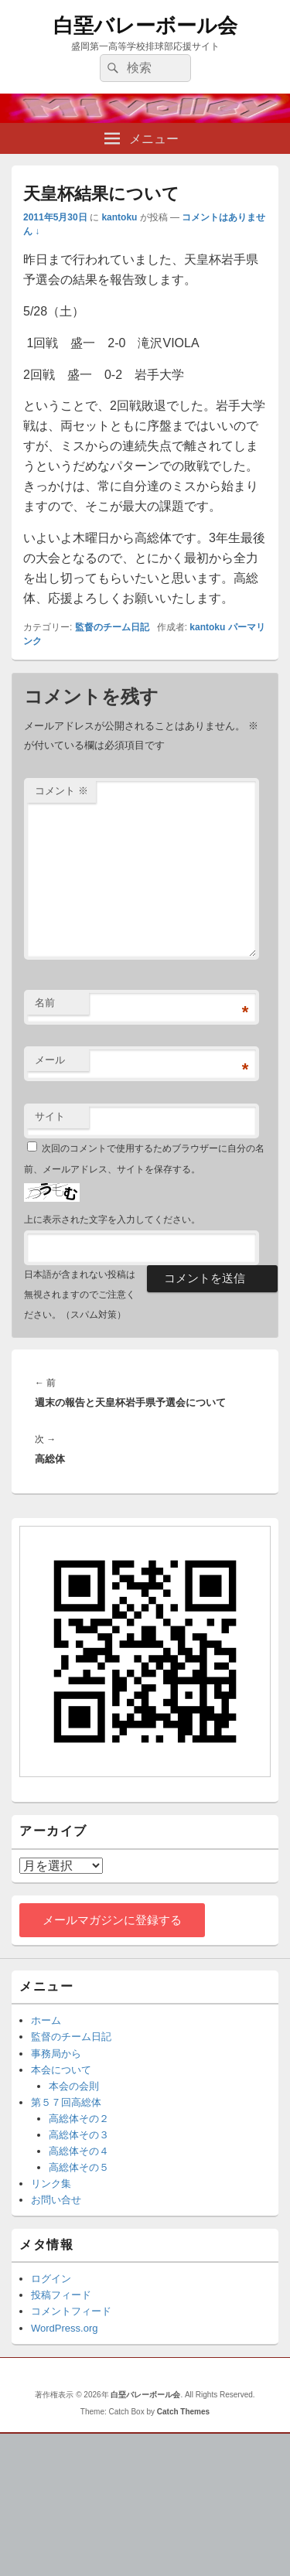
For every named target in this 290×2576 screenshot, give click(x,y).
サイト (50, 1116)
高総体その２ (79, 2118)
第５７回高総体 (66, 2102)
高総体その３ (79, 2135)
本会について (61, 2070)
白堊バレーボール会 (145, 25)
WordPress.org (64, 2328)
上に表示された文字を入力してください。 (112, 1219)
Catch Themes (183, 2411)
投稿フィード (61, 2295)
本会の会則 (74, 2086)
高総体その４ (79, 2151)
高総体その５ (79, 2167)
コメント (61, 791)
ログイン (51, 2278)
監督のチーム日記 (112, 627)
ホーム (46, 2020)
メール (50, 1060)
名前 (45, 1002)
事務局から (56, 2053)
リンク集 (51, 2183)
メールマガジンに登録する (112, 1919)
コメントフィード (71, 2311)
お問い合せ (56, 2200)
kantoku (119, 217)
